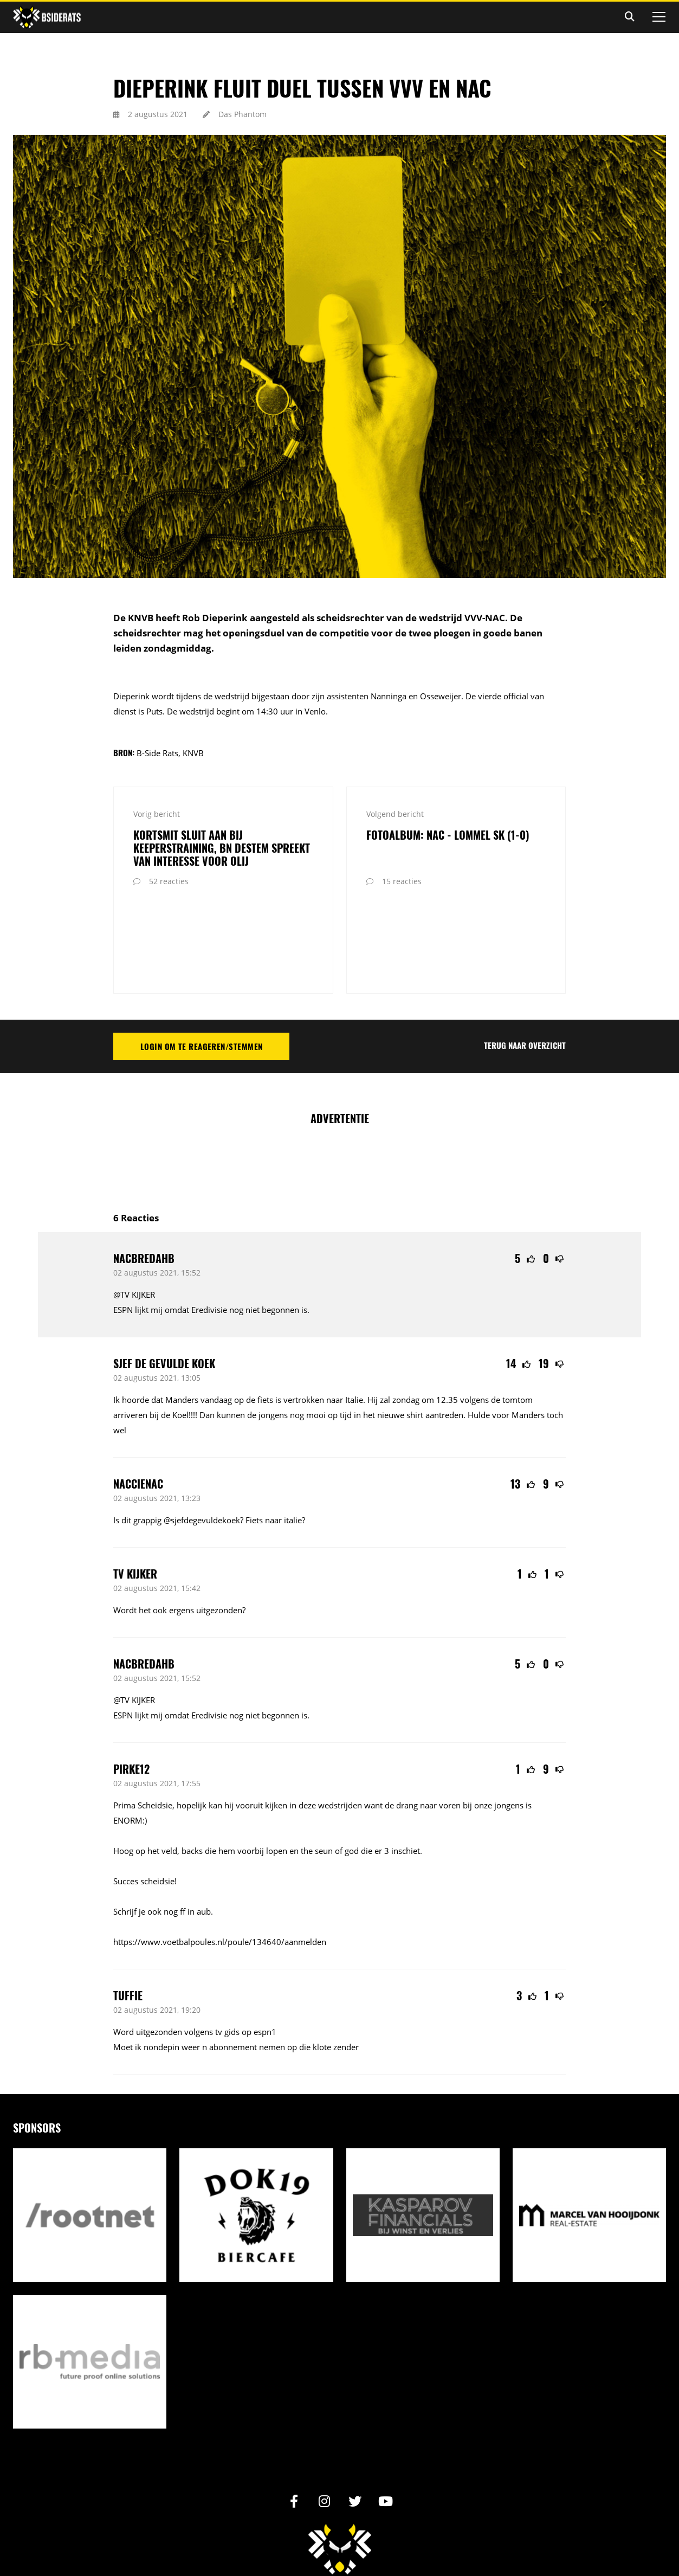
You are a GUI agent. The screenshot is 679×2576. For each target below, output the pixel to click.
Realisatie (291, 2542)
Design (324, 2542)
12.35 (447, 1315)
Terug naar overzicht (525, 961)
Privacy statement (317, 2527)
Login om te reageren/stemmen (201, 962)
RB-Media (400, 2542)
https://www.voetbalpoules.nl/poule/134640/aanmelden (219, 1857)
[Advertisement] (340, 1077)
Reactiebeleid (381, 2527)
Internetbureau (361, 2542)
